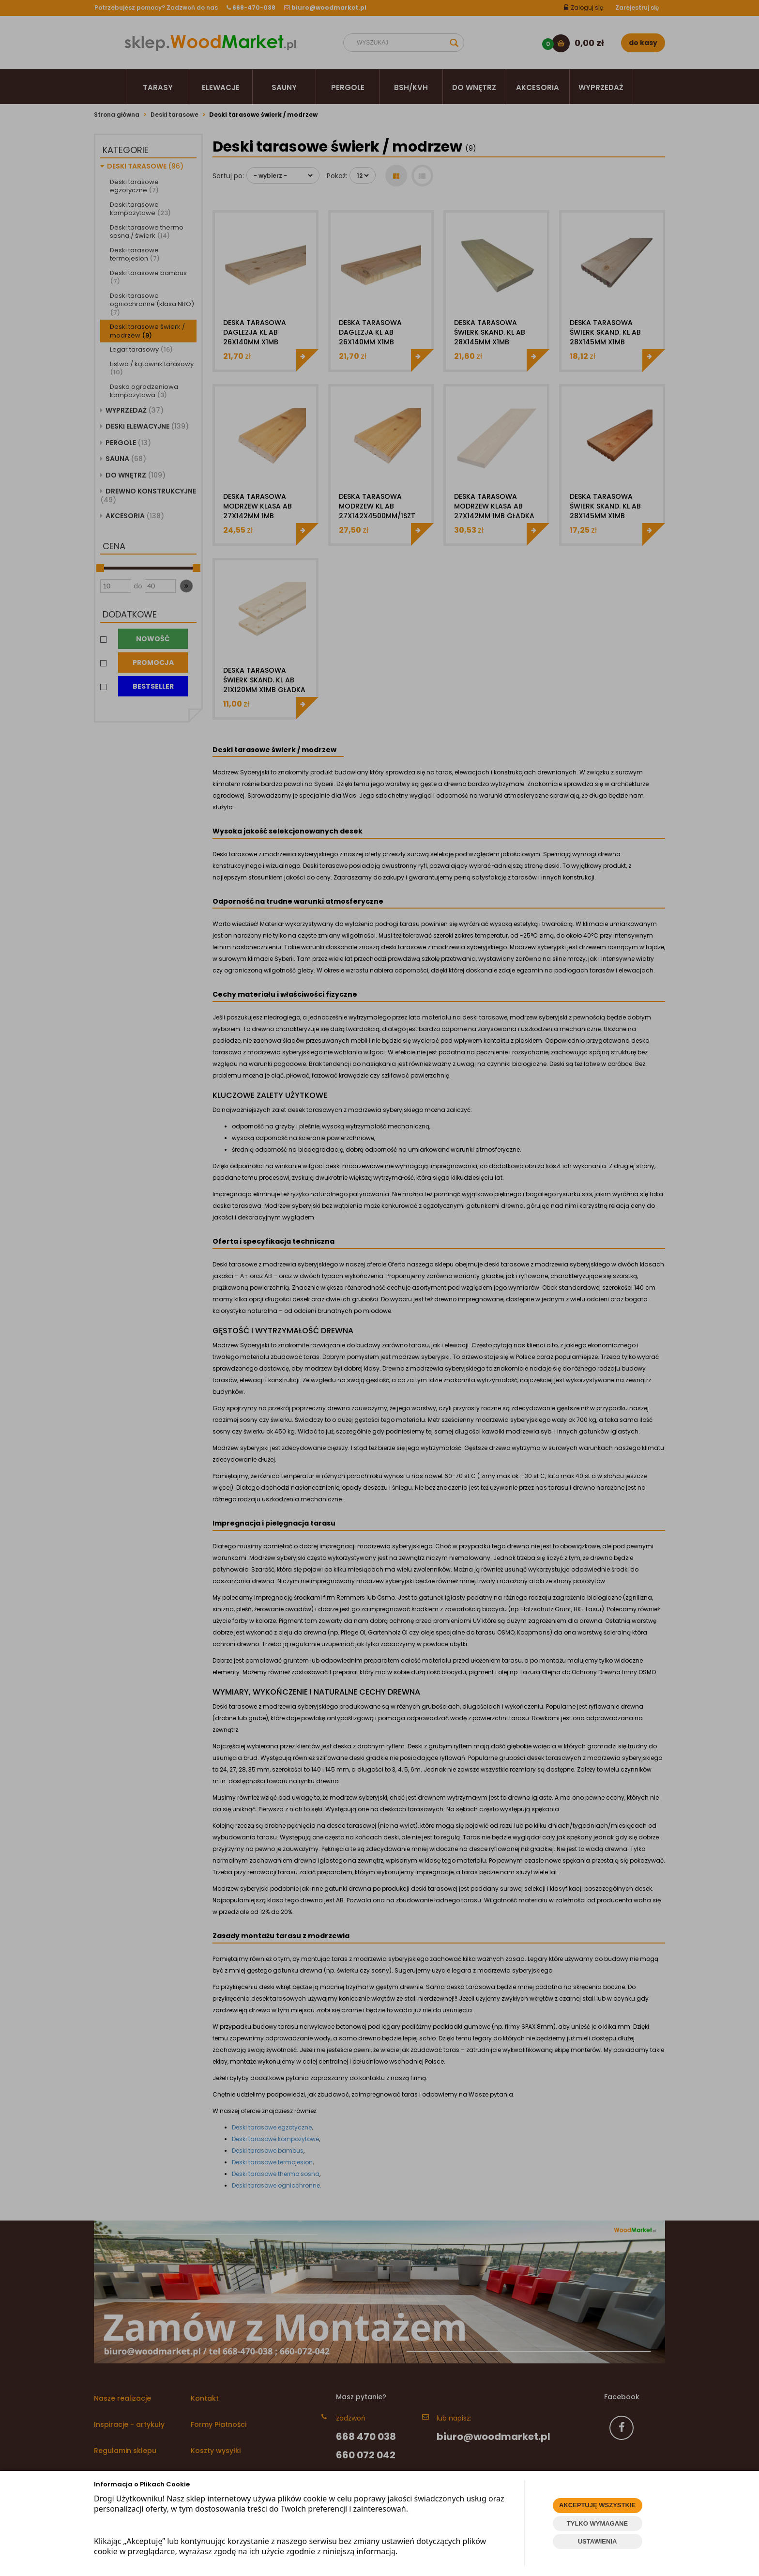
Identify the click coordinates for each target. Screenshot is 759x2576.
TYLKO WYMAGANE (597, 2523)
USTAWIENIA (597, 2541)
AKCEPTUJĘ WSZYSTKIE (597, 2505)
